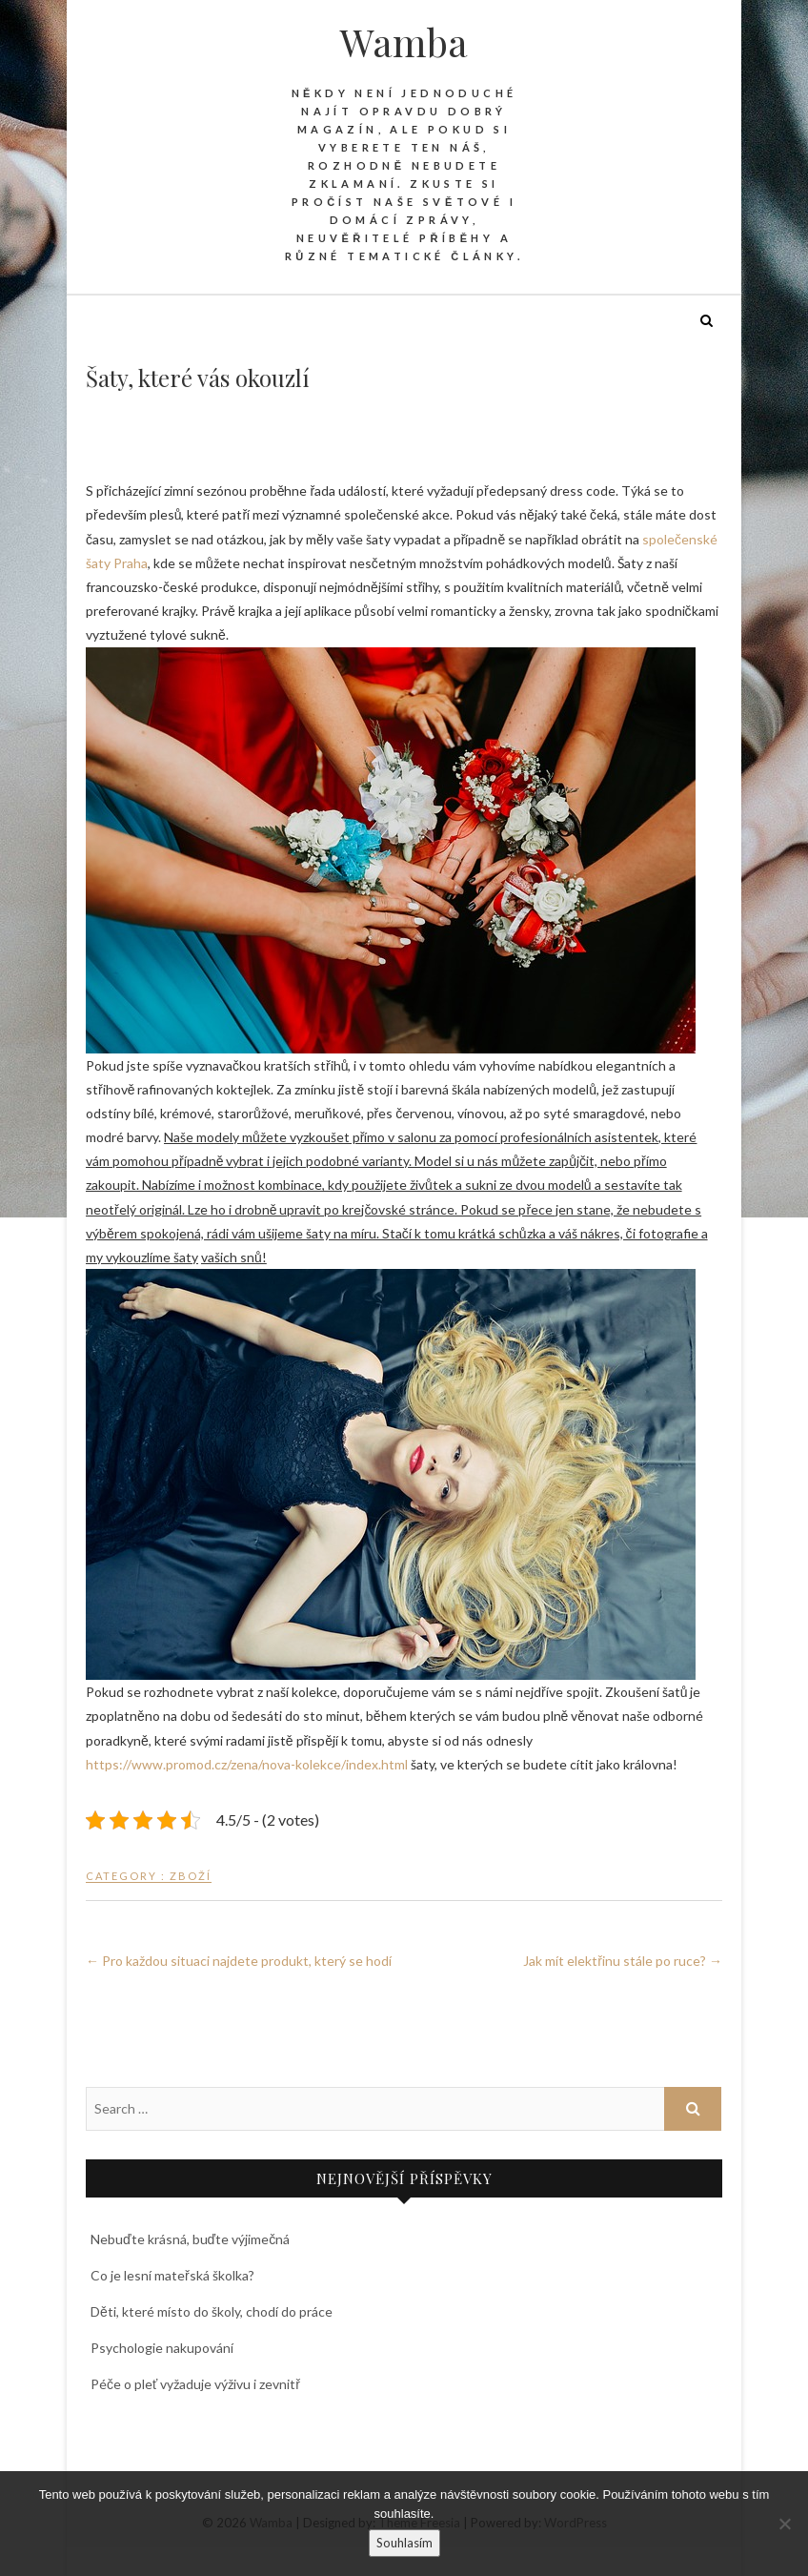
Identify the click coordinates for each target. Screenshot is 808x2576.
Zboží (191, 1876)
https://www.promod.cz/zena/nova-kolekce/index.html (247, 1764)
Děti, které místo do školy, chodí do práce (212, 2311)
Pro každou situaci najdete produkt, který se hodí (239, 1960)
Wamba (404, 42)
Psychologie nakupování (162, 2348)
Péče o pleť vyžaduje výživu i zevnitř (195, 2384)
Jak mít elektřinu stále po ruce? (622, 1960)
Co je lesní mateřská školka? (172, 2275)
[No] (784, 2523)
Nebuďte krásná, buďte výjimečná (190, 2239)
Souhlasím (404, 2542)
